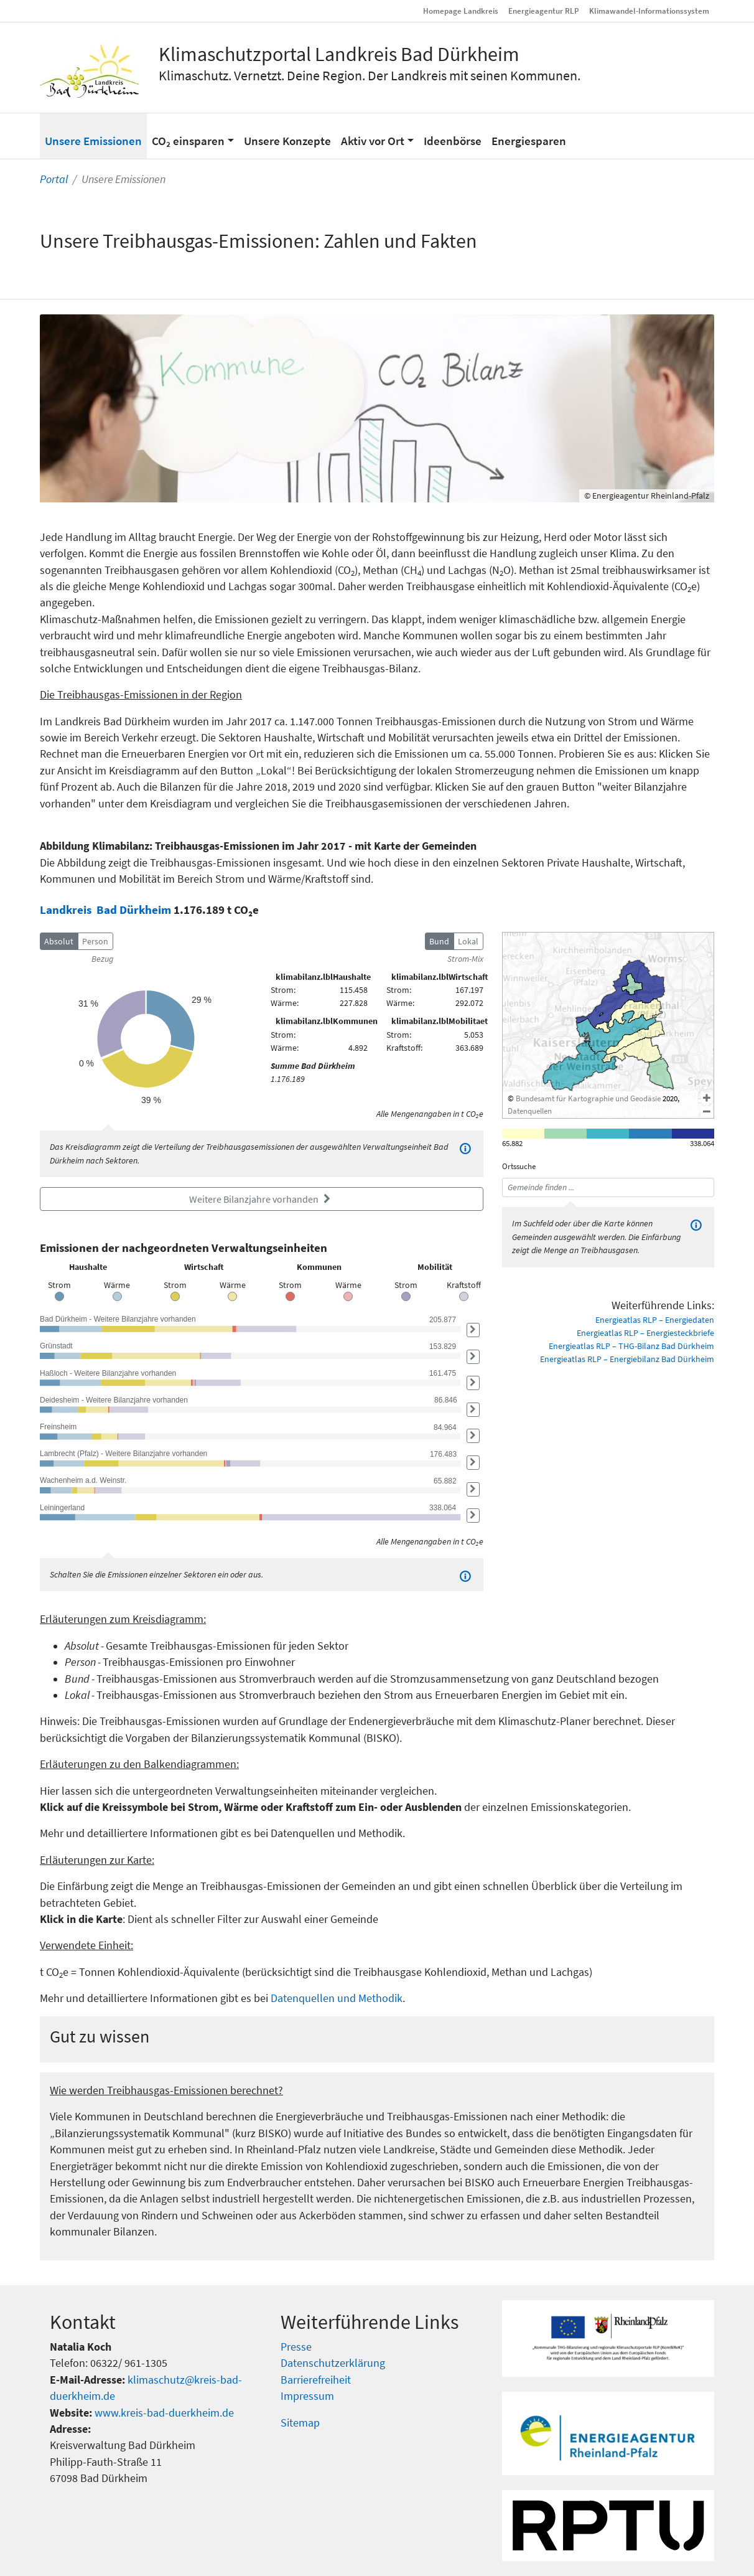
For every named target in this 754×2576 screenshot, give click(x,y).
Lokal (468, 941)
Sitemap (300, 2423)
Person (95, 941)
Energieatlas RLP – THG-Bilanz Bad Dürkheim (631, 1345)
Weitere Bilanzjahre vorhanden (261, 1199)
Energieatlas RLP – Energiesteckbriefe (645, 1332)
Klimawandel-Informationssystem (649, 11)
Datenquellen (530, 1111)
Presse (296, 2347)
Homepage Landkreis (460, 11)
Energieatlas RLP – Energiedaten (654, 1319)
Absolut (58, 941)
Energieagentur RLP (543, 11)
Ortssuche (519, 1166)
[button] (193, 135)
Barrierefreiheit (316, 2380)
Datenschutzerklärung (333, 2363)
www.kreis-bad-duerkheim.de (164, 2413)
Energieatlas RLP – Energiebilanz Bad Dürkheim (627, 1359)
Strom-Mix (465, 958)
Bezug (102, 958)
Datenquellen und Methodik (337, 1998)
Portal (54, 179)
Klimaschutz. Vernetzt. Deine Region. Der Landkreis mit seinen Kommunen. (369, 75)
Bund (439, 941)
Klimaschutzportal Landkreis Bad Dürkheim (339, 54)
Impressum (307, 2396)
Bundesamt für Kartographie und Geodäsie (588, 1098)
